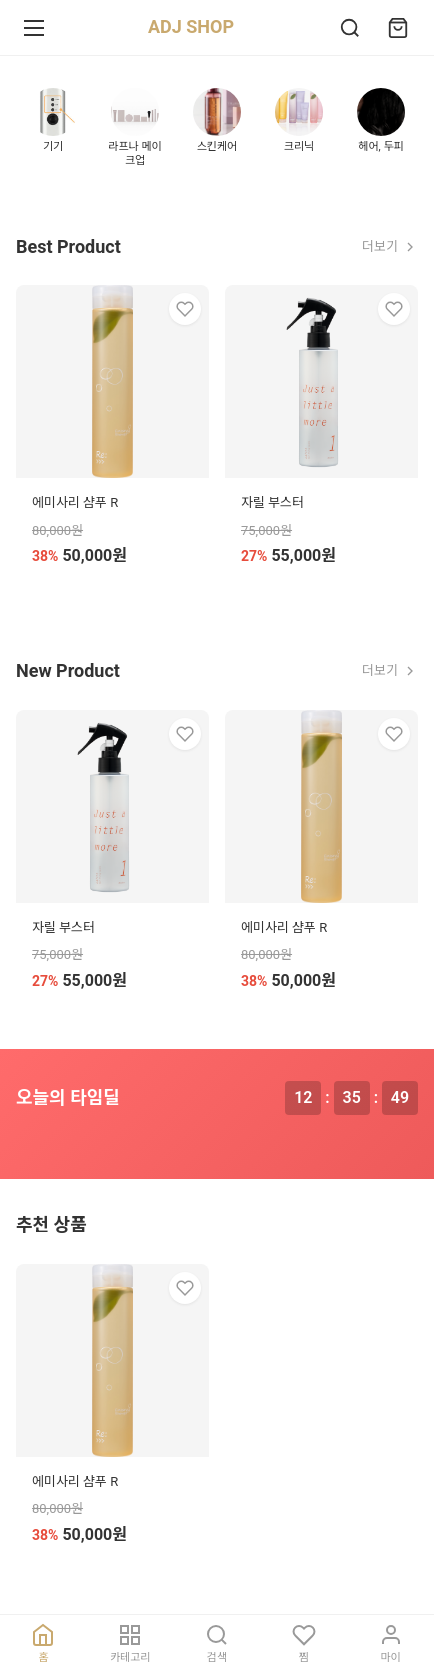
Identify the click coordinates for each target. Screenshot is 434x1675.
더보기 (390, 247)
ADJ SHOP (191, 26)
